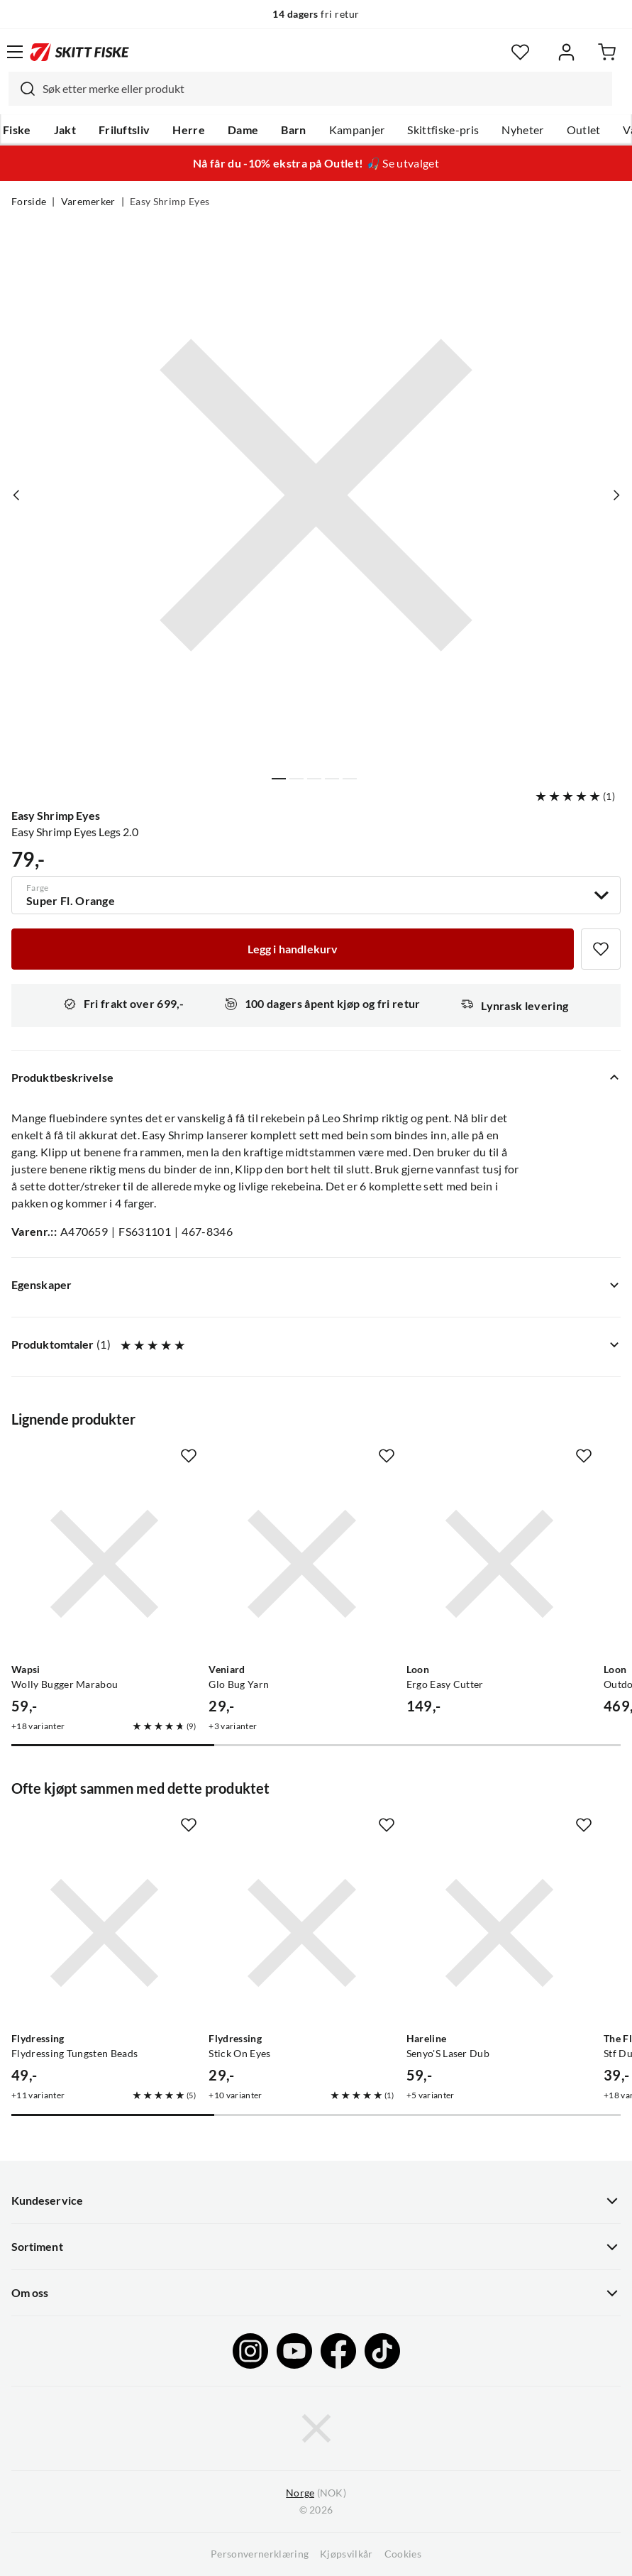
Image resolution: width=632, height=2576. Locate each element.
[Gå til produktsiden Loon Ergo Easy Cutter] (499, 1564)
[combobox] (310, 89)
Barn (293, 130)
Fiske (17, 130)
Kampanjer (357, 130)
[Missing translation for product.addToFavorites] (601, 949)
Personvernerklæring (260, 2554)
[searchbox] (323, 89)
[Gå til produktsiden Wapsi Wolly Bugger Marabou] (104, 1564)
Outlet (584, 130)
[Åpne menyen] (15, 51)
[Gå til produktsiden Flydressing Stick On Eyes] (301, 1933)
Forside (28, 201)
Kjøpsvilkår (346, 2554)
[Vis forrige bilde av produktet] (16, 495)
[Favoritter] (520, 52)
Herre (188, 130)
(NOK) (315, 2493)
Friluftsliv (124, 130)
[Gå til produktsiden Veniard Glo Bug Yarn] (301, 1564)
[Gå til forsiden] (79, 52)
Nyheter (522, 130)
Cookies (402, 2554)
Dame (243, 130)
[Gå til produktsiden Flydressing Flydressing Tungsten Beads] (104, 1933)
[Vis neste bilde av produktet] (615, 495)
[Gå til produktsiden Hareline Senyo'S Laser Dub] (499, 1933)
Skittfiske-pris (443, 130)
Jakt (65, 130)
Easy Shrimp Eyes (169, 201)
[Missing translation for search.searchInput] (22, 88)
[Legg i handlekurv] (292, 949)
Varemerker (88, 201)
